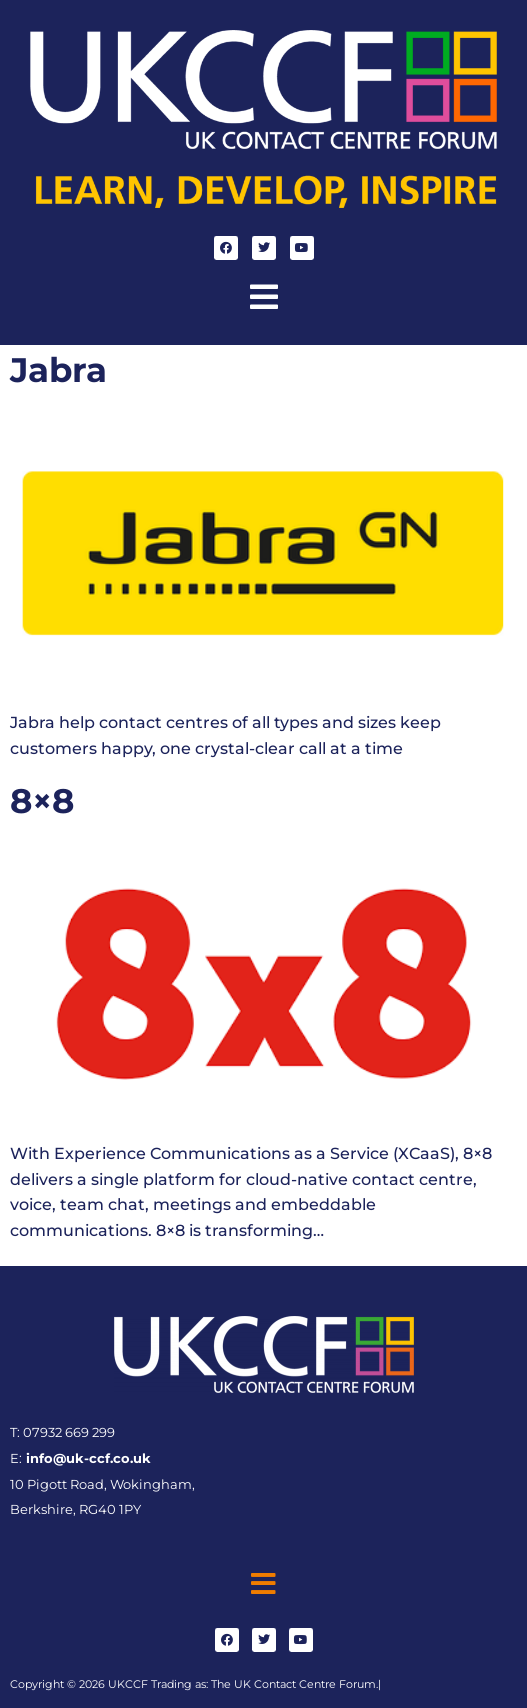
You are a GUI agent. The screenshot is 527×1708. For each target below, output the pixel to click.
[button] (263, 297)
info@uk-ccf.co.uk (86, 1458)
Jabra (58, 369)
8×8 (42, 800)
